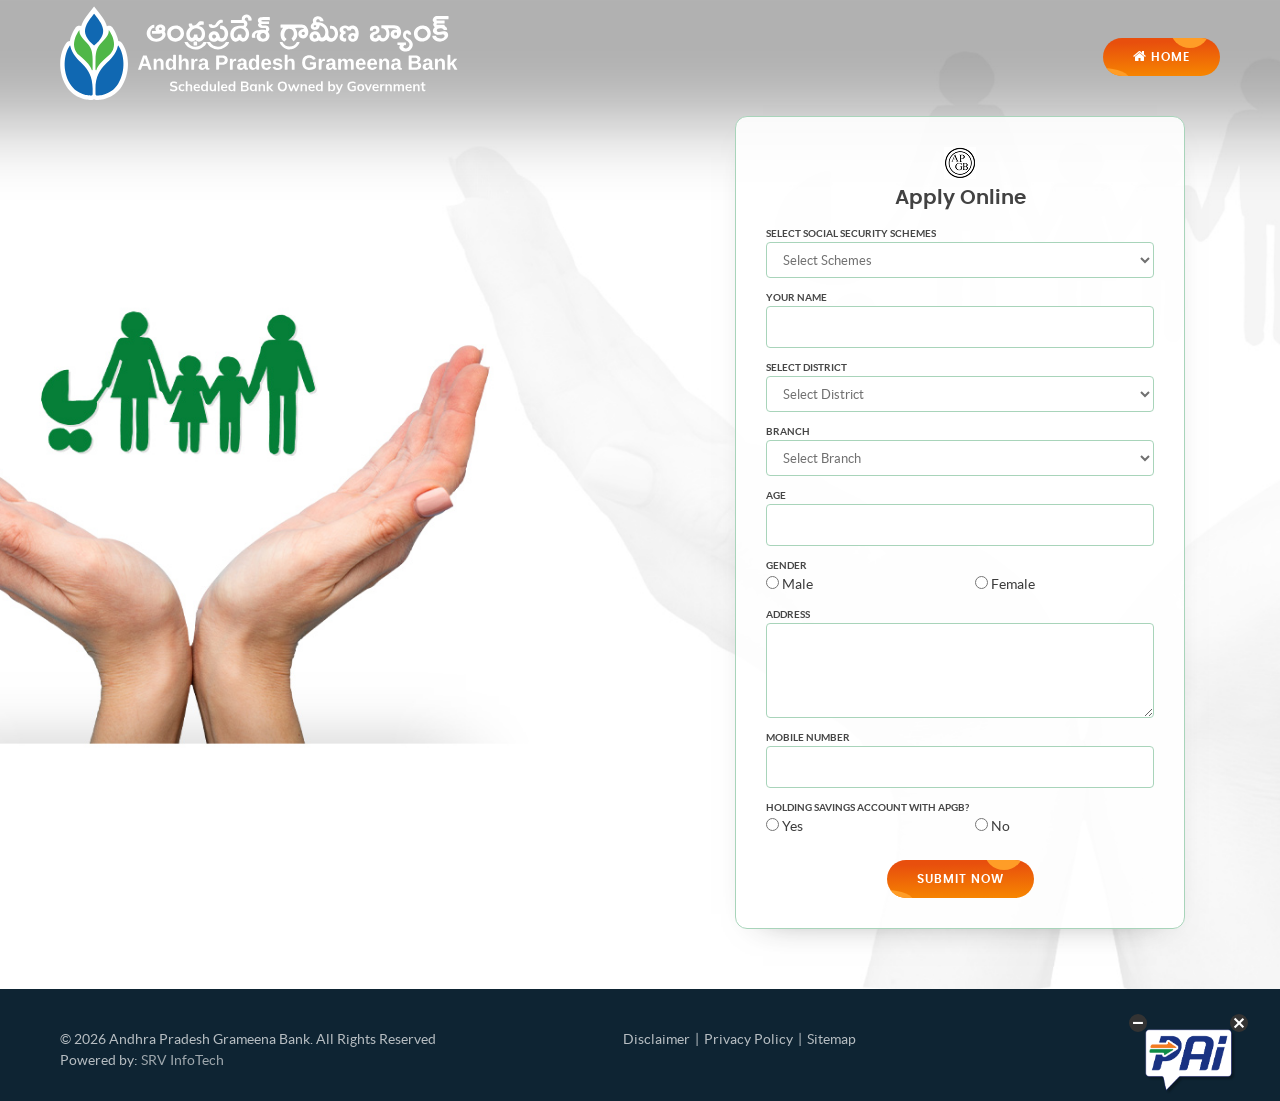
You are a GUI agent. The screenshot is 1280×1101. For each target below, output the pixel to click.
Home (1161, 57)
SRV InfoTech (182, 1060)
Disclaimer (656, 1039)
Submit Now (960, 879)
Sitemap (831, 1039)
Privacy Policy (748, 1039)
